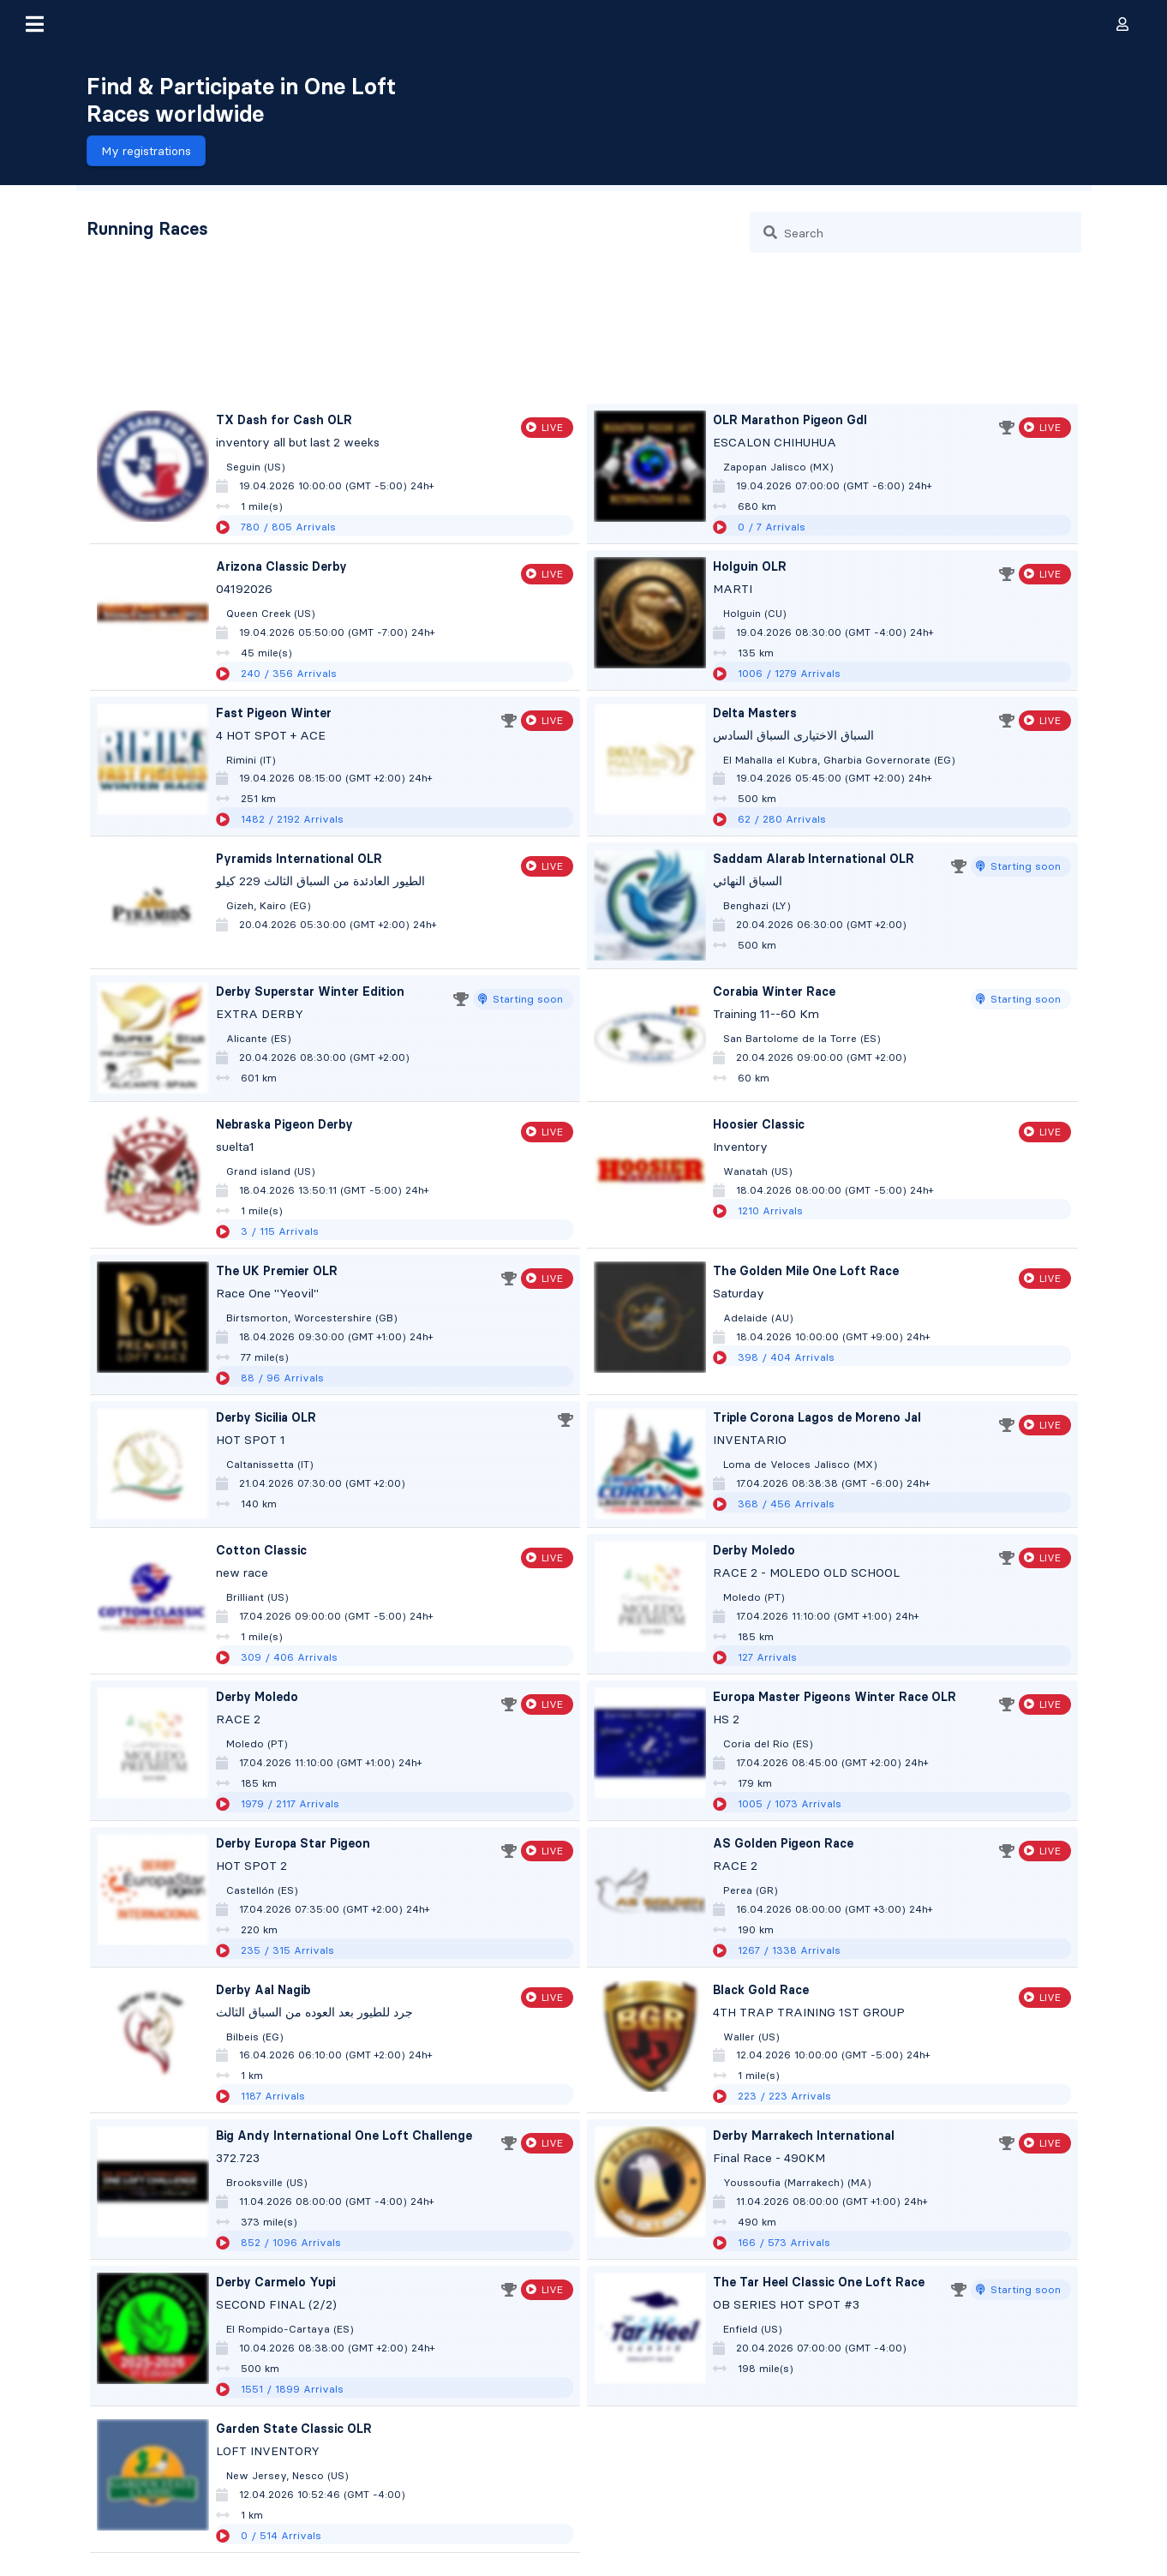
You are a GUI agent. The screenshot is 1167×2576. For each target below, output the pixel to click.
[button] (34, 24)
